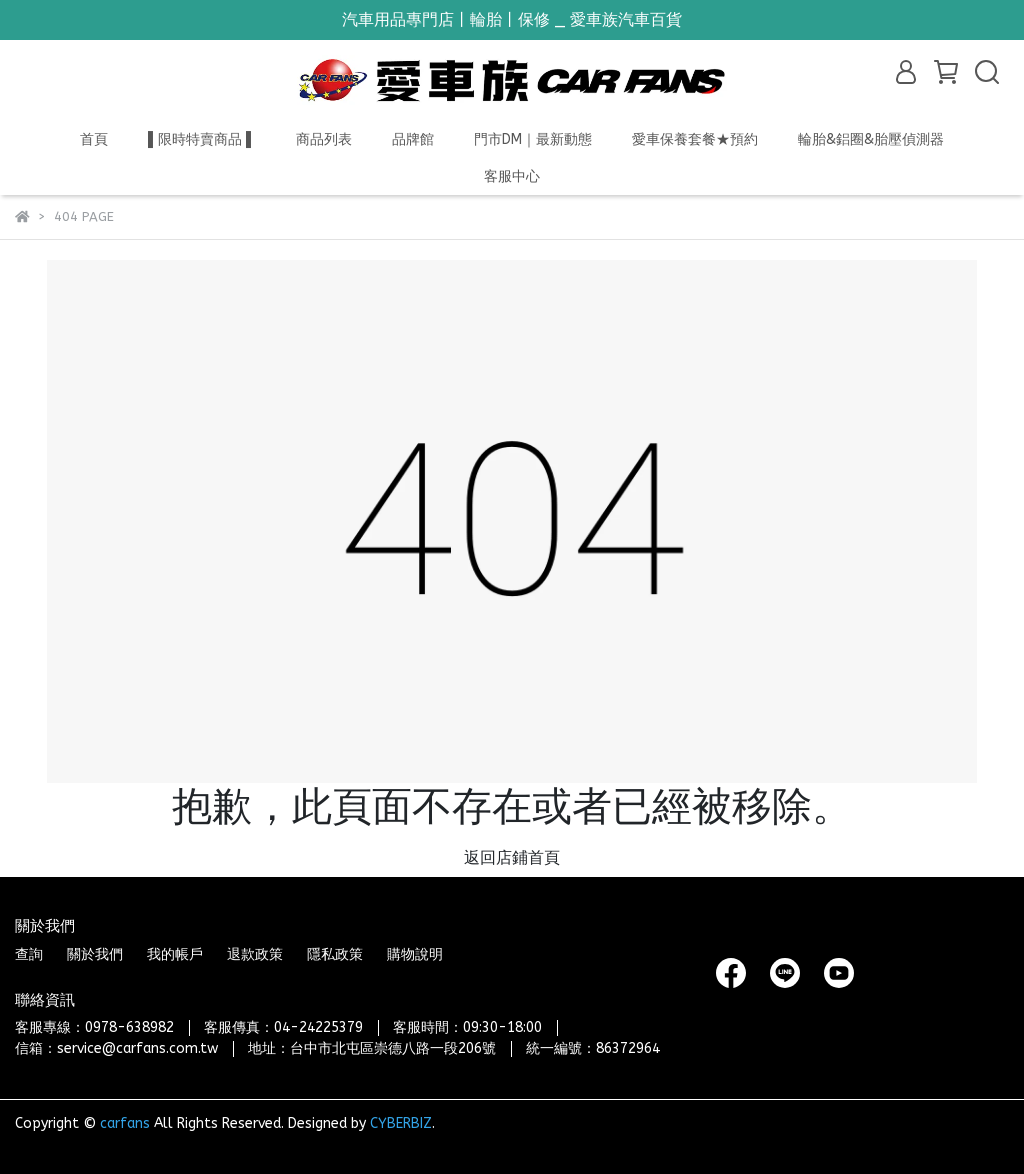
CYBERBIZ (401, 1123)
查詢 (29, 954)
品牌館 (413, 139)
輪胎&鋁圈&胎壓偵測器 (871, 139)
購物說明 (415, 954)
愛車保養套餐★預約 (695, 139)
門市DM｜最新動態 (533, 139)
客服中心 (512, 176)
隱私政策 (335, 954)
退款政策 (255, 954)
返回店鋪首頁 (512, 857)
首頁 (94, 139)
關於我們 (95, 954)
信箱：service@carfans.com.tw (116, 1048)
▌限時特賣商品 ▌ (202, 139)
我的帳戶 (175, 954)
